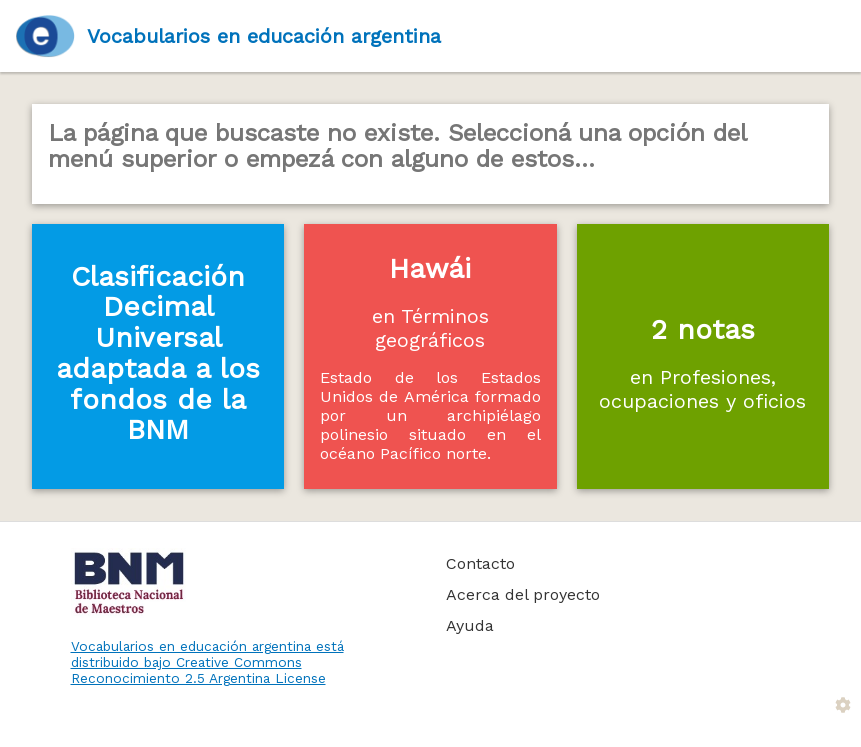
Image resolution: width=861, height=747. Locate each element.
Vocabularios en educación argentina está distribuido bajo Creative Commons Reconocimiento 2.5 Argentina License (207, 662)
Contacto (480, 563)
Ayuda (470, 625)
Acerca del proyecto (523, 594)
